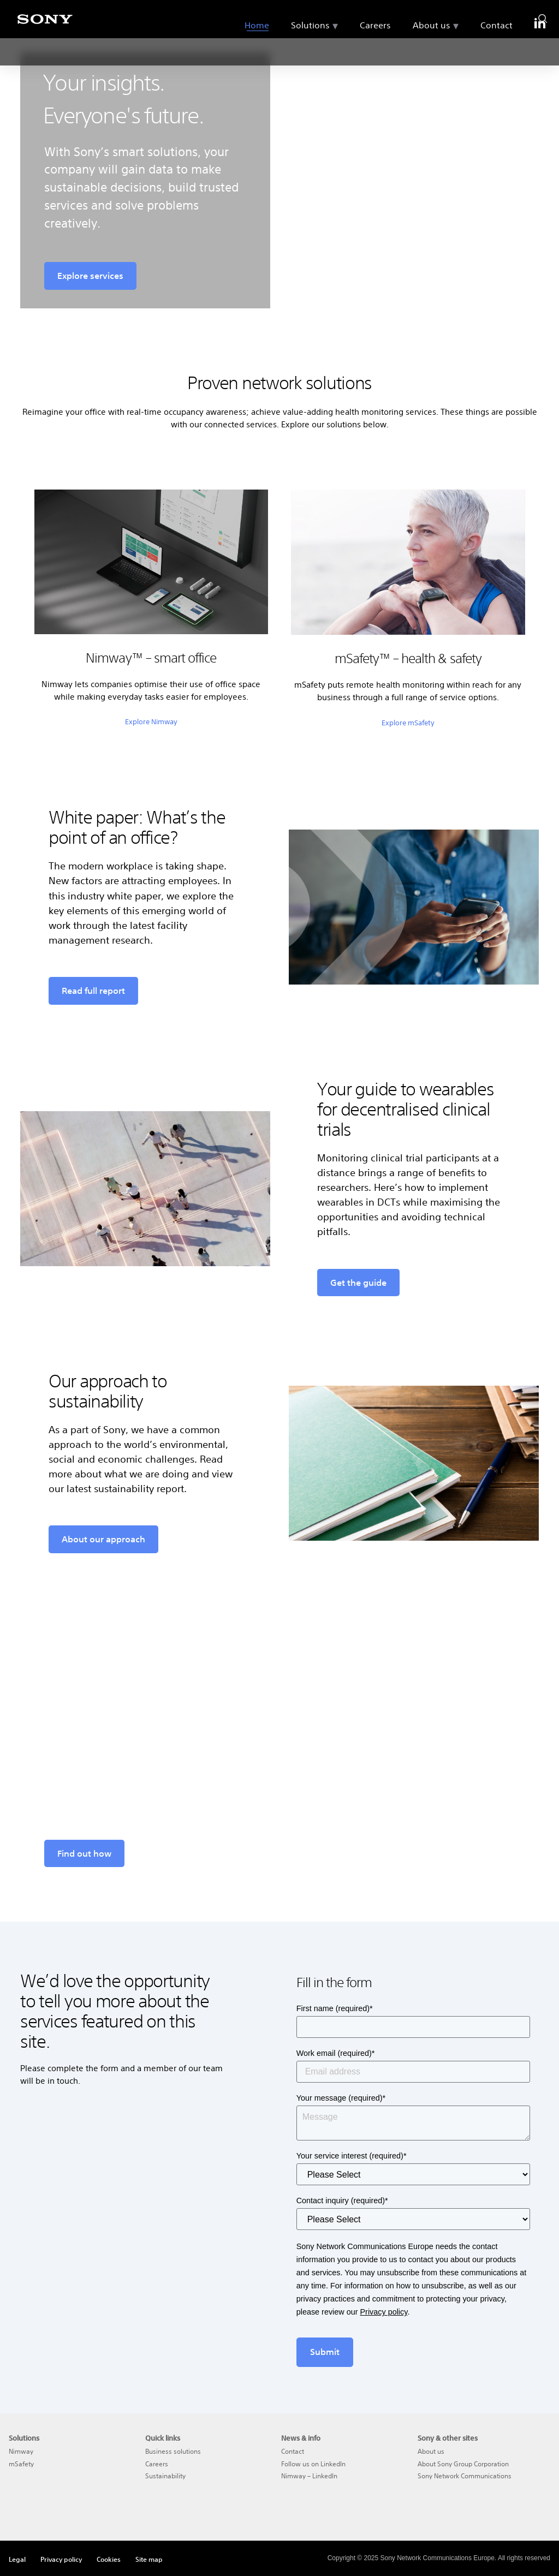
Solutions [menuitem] (310, 50)
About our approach (103, 1539)
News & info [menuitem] (300, 2438)
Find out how (84, 1853)
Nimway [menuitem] (21, 2451)
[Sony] (44, 25)
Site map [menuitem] (149, 2559)
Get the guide (358, 1282)
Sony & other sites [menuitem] (448, 2438)
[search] (542, 16)
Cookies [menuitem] (109, 2559)
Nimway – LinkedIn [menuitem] (309, 2475)
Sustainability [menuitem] (165, 2475)
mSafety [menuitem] (21, 2463)
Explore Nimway (151, 721)
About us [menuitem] (431, 50)
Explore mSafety (408, 723)
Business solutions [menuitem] (173, 2451)
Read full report (93, 990)
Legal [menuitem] (17, 2559)
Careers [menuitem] (375, 50)
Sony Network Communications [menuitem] (465, 2475)
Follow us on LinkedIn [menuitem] (313, 2463)
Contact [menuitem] (496, 50)
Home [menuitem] (257, 50)
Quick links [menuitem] (162, 2438)
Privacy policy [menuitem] (61, 2559)
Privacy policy (383, 2311)
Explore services (90, 275)
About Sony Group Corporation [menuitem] (463, 2463)
